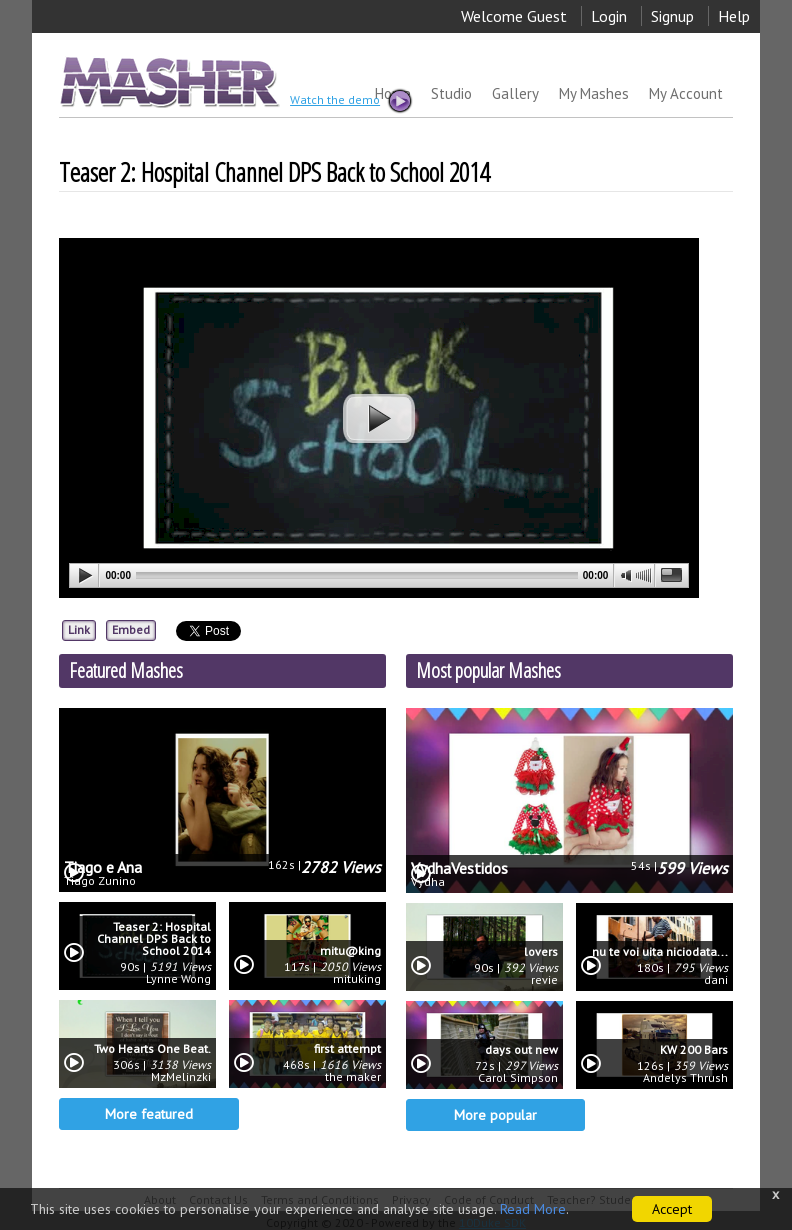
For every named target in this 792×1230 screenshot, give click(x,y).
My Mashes (594, 93)
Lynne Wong (178, 979)
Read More (533, 1209)
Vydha (428, 882)
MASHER (167, 81)
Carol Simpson (518, 1078)
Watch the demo (350, 101)
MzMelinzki (181, 1077)
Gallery (515, 93)
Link (79, 629)
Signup (672, 16)
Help (734, 16)
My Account (686, 93)
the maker (353, 1077)
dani (716, 980)
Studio (451, 93)
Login (609, 16)
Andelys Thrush (685, 1078)
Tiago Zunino (100, 881)
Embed (131, 629)
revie (544, 980)
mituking (357, 979)
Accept (672, 1209)
